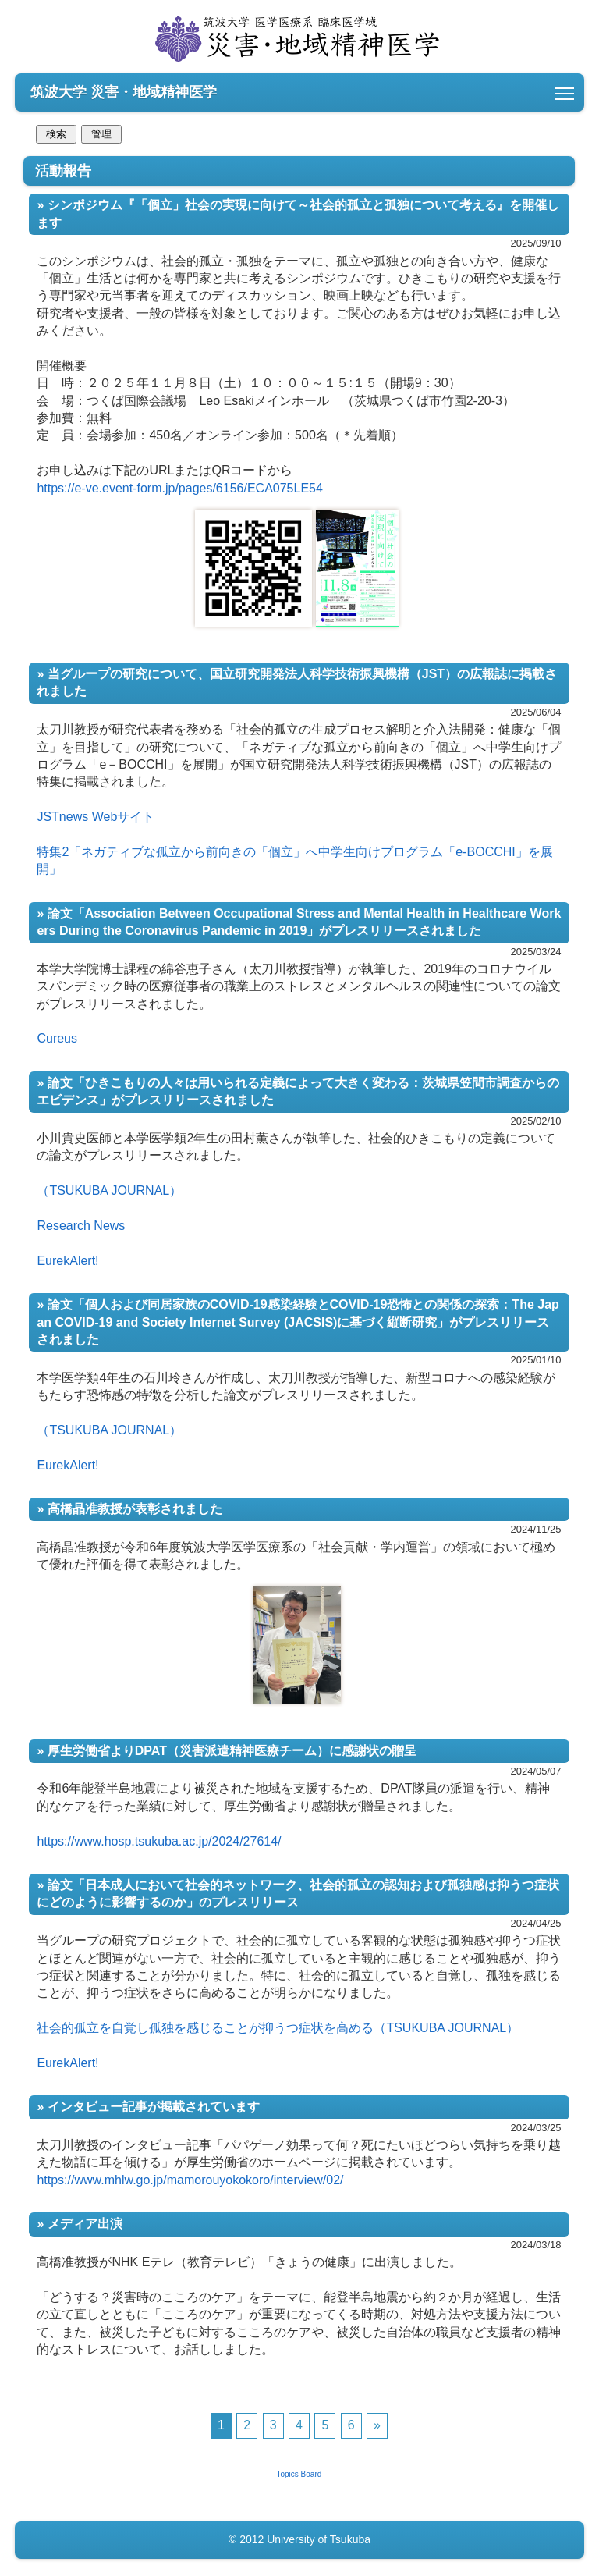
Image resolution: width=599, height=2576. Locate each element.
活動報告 (299, 1301)
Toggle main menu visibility (565, 89)
